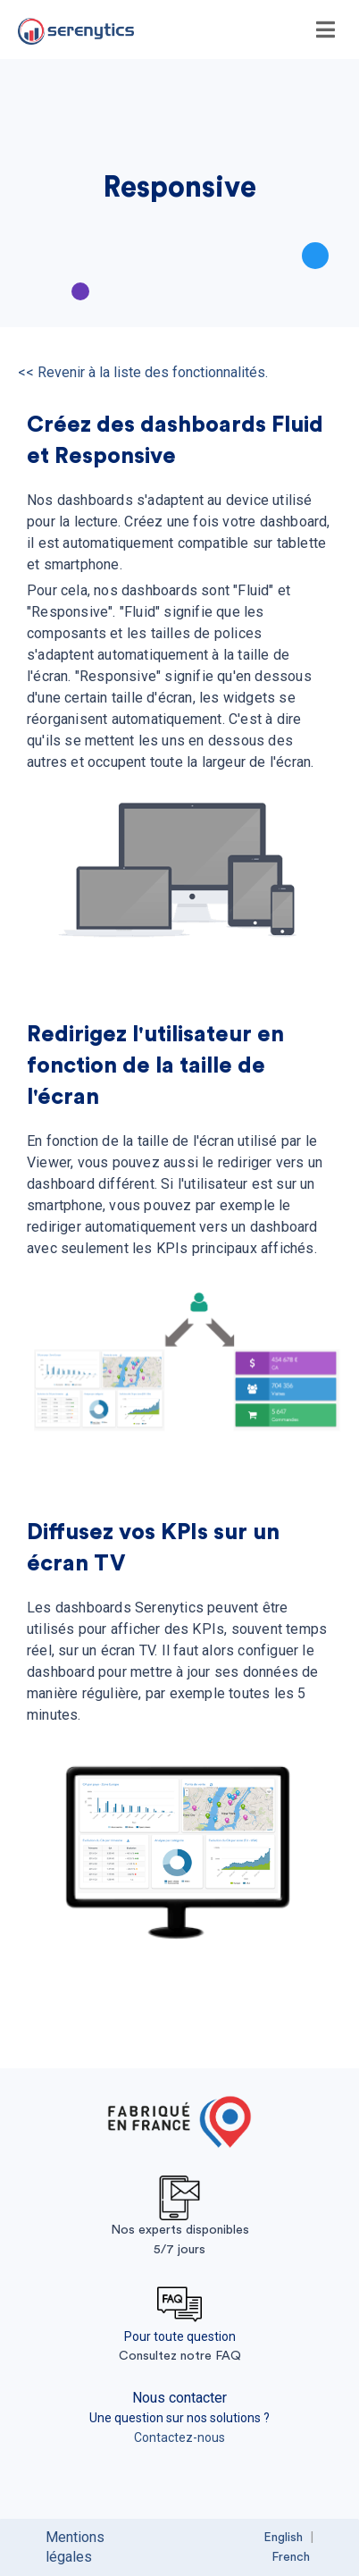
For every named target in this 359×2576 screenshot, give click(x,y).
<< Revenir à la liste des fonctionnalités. (143, 372)
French (290, 2557)
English (283, 2537)
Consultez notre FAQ (180, 2356)
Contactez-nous (179, 2437)
